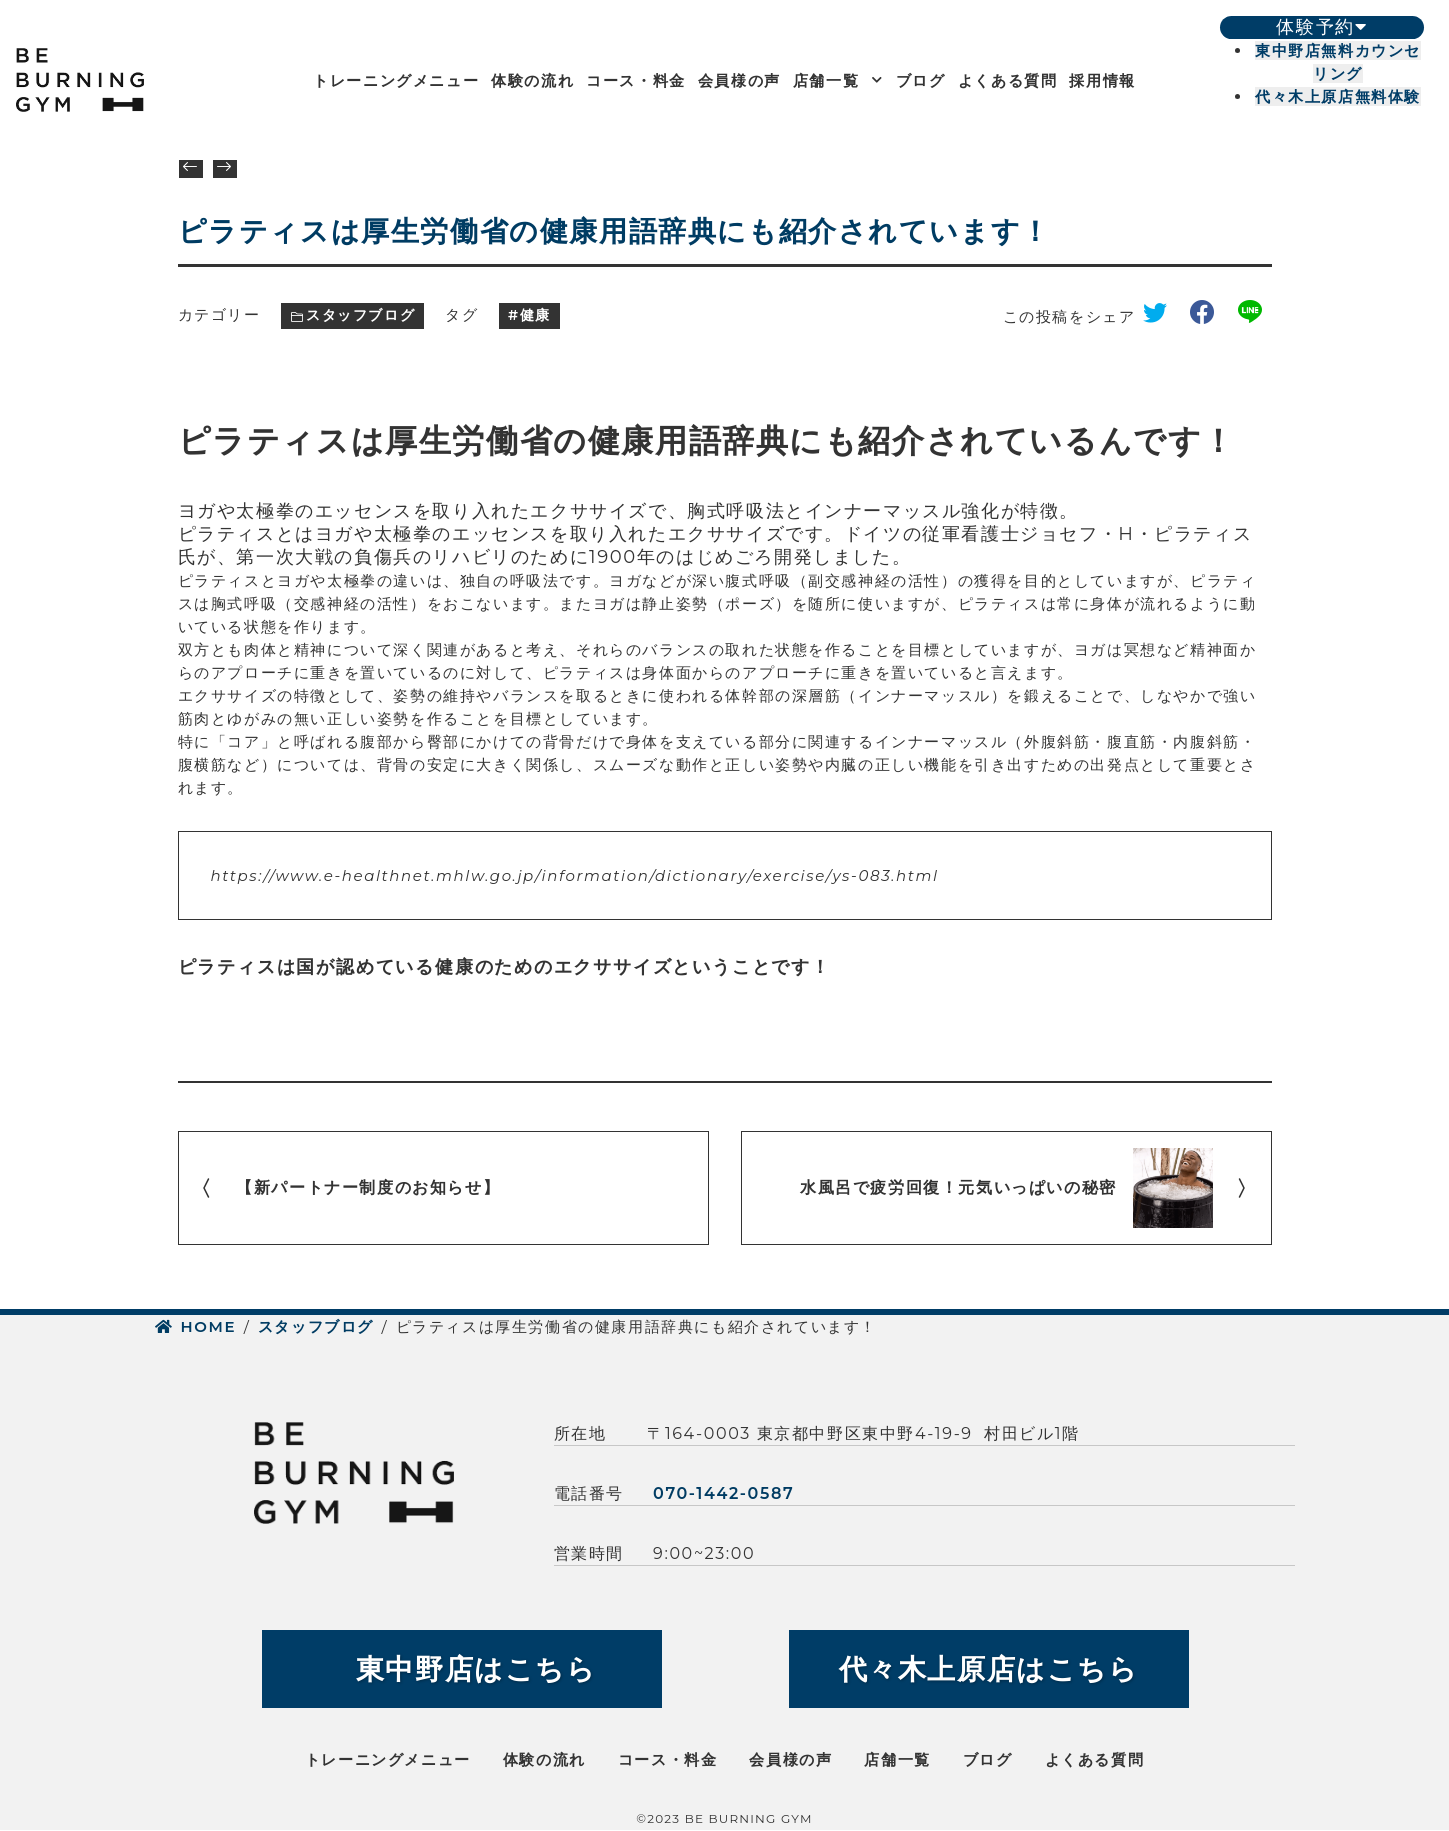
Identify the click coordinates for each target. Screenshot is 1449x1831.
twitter (1162, 316)
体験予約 (1321, 27)
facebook (1210, 316)
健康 (535, 315)
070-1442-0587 (723, 1493)
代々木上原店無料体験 (1338, 96)
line (1255, 316)
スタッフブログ (360, 315)
